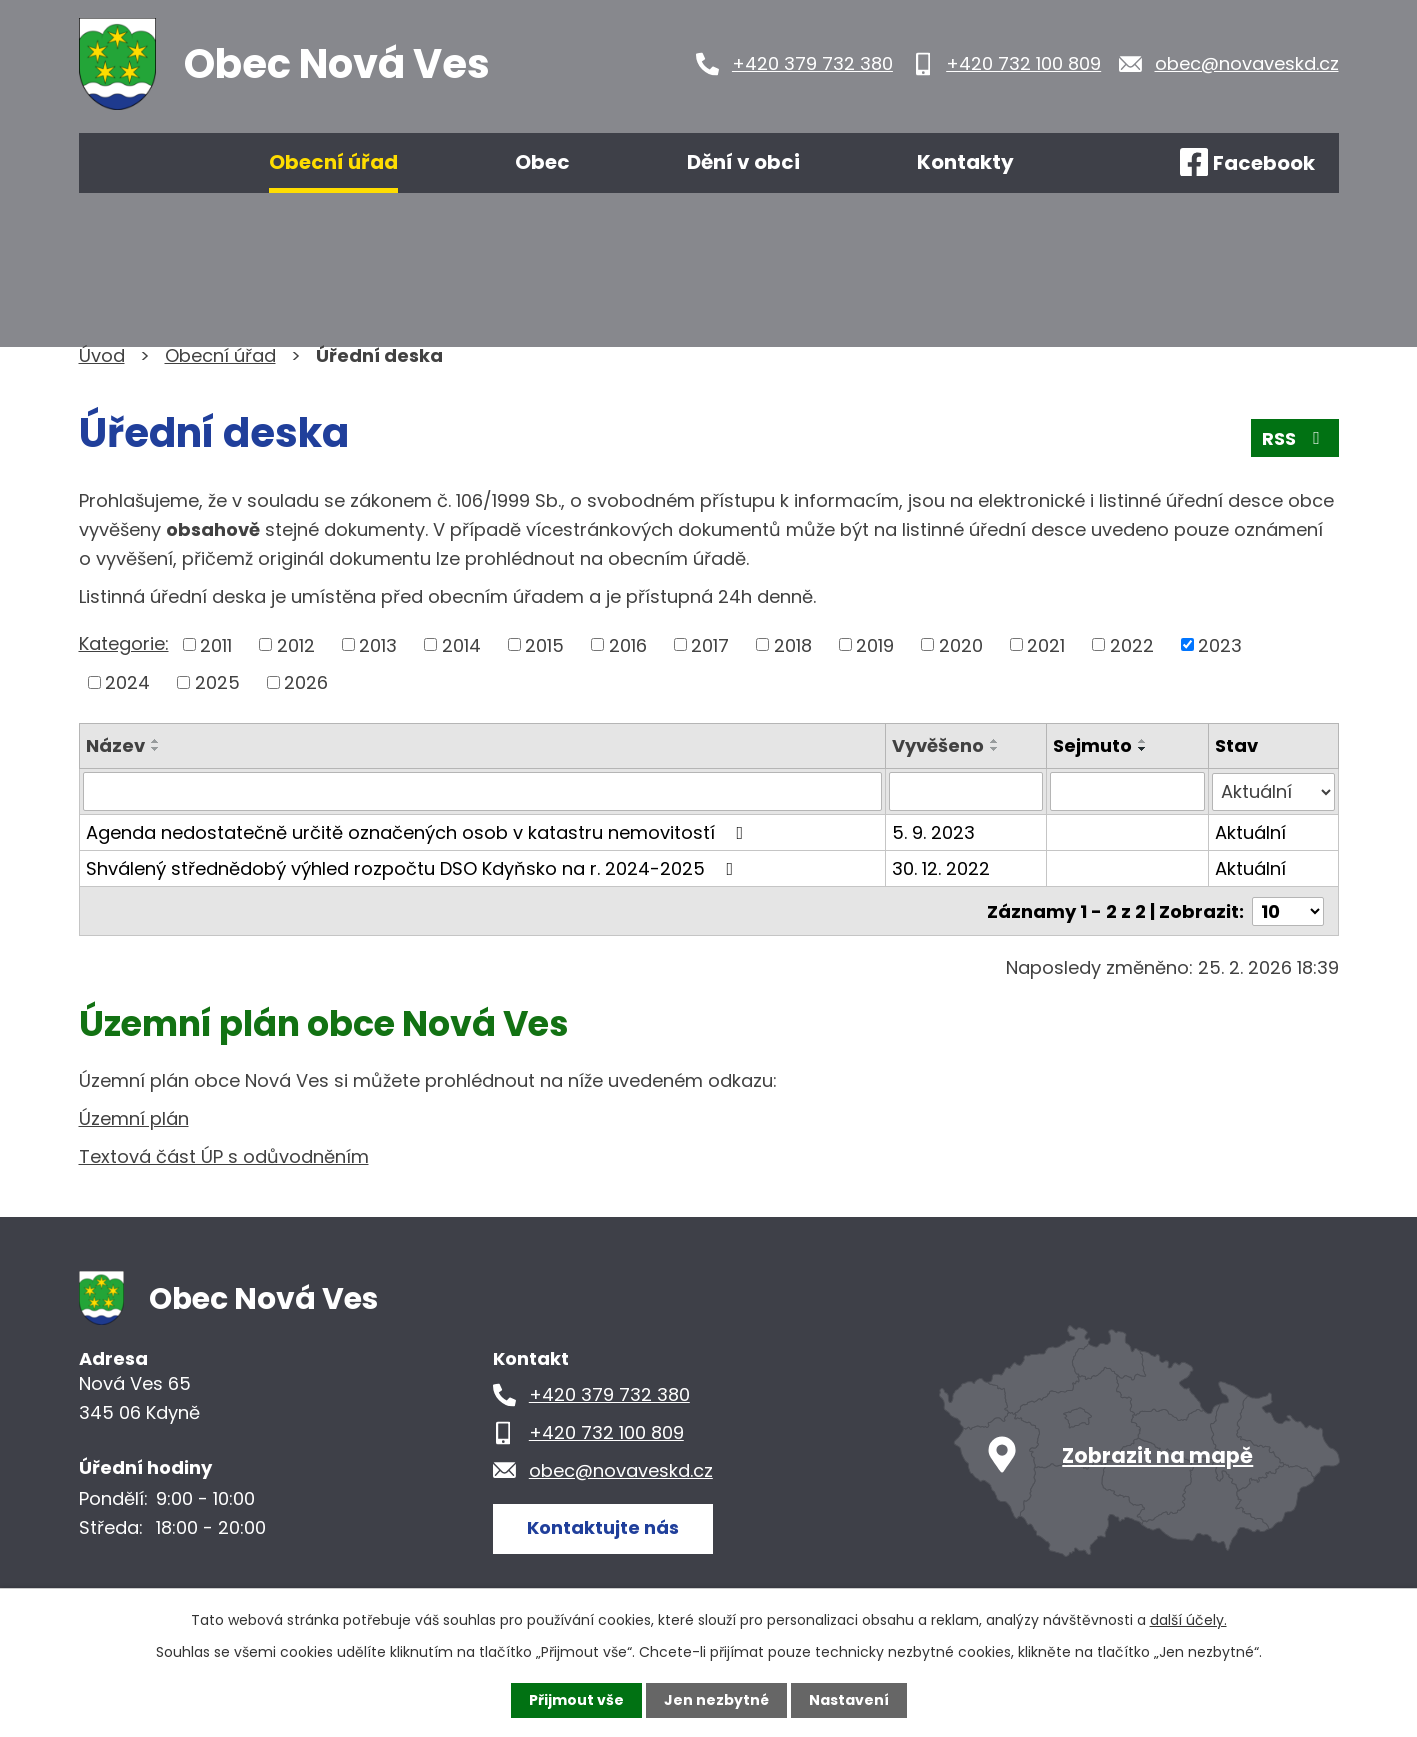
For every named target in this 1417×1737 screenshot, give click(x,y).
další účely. (1188, 1620)
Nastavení (849, 1700)
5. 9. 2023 (933, 831)
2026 (306, 682)
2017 (710, 644)
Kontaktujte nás (603, 1526)
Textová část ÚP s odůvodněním (224, 1155)
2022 (1132, 644)
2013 (378, 644)
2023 (1220, 644)
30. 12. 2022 (941, 867)
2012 (296, 644)
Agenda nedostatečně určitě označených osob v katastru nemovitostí (419, 831)
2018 (793, 644)
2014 (461, 644)
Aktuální (1250, 831)
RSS (1295, 438)
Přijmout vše (576, 1700)
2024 (127, 682)
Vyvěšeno (938, 745)
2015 (544, 644)
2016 (628, 644)
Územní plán (134, 1117)
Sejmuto (1092, 745)
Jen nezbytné (716, 1700)
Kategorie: (124, 643)
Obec (542, 162)
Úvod (137, 163)
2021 (1046, 644)
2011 (216, 644)
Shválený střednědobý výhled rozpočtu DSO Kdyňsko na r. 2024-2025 (414, 867)
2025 (217, 682)
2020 (961, 644)
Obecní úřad (333, 162)
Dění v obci (743, 162)
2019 (875, 644)
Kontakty (965, 162)
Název (115, 745)
